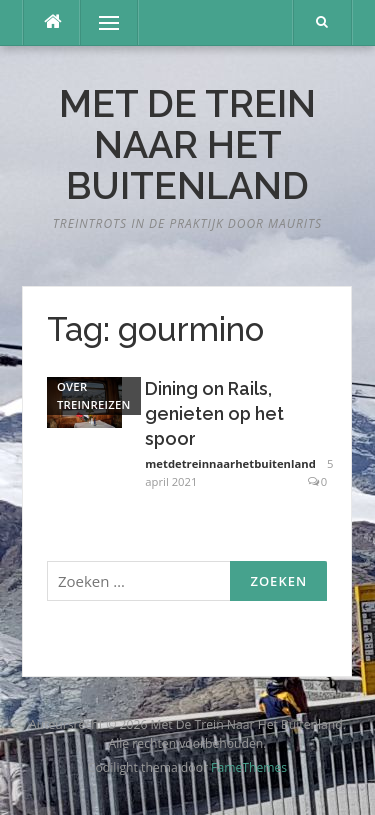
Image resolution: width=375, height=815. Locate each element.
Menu (100, 22)
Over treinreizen (94, 395)
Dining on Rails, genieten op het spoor (214, 413)
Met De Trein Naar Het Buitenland (187, 145)
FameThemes (249, 767)
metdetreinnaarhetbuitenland (230, 463)
